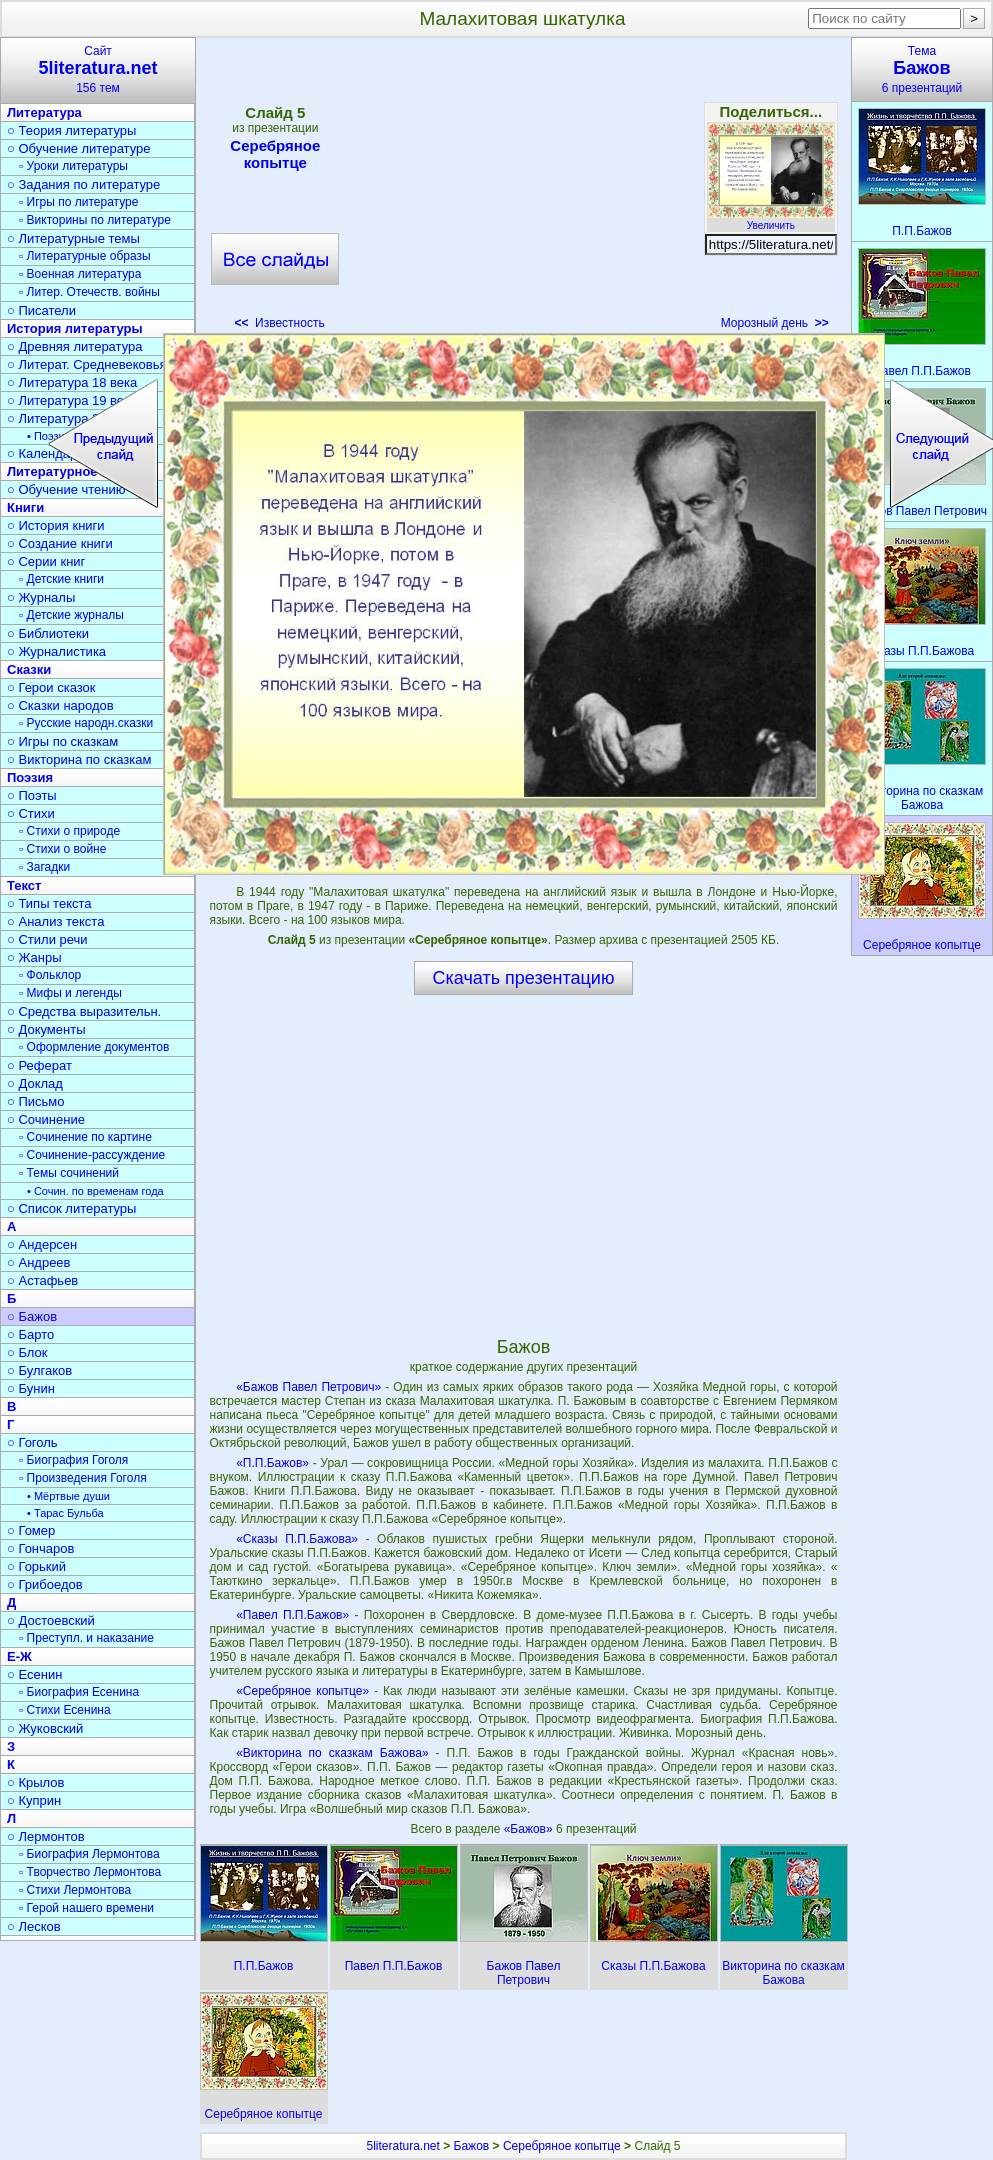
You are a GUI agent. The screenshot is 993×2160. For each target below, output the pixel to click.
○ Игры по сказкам (62, 741)
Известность (279, 323)
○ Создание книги (60, 543)
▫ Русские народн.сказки (86, 723)
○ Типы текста (49, 903)
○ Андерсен (42, 1244)
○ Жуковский (45, 1728)
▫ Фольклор (50, 975)
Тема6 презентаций (922, 69)
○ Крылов (35, 1782)
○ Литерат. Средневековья (87, 364)
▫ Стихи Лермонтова (75, 1890)
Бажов (472, 2146)
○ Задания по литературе (83, 184)
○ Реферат (39, 1065)
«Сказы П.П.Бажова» (297, 1539)
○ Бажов (32, 1316)
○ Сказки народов (60, 705)
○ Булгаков (39, 1370)
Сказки (29, 669)
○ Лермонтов (46, 1836)
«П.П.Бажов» (272, 1463)
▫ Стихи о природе (69, 831)
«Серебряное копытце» (302, 1691)
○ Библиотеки (48, 633)
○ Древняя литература (74, 346)
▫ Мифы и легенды (70, 993)
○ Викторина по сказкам (79, 759)
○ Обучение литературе (79, 148)
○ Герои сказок (51, 687)
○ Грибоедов (45, 1584)
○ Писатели (41, 310)
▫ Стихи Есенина (65, 1710)
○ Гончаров (40, 1548)
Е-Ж (19, 1656)
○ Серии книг (46, 561)
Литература (44, 112)
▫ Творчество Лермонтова (90, 1872)
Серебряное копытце (275, 154)
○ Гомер (31, 1530)
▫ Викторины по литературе (95, 220)
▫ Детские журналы (71, 615)
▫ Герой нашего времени (86, 1908)
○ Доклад (35, 1083)
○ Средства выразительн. (84, 1011)
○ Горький (36, 1566)
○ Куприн (34, 1800)
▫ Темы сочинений (69, 1173)
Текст (24, 885)
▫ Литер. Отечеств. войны (89, 292)
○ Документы (46, 1029)
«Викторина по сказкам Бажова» (332, 1753)
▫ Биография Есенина (79, 1692)
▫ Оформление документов (94, 1047)
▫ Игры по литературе (78, 202)
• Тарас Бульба (65, 1513)
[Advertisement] (523, 190)
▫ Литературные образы (85, 256)
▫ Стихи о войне (62, 849)
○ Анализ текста (55, 921)
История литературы (75, 328)
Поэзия (30, 777)
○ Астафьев (42, 1280)
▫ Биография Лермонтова (89, 1854)
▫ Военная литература (80, 274)
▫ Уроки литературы (73, 166)
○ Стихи (31, 813)
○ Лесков (34, 1926)
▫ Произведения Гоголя (83, 1478)
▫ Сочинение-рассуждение (92, 1155)
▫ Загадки (44, 867)
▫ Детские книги (61, 579)
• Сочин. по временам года (95, 1191)
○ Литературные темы (73, 238)
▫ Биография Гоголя (73, 1460)
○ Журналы (41, 597)
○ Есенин (34, 1674)
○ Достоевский (51, 1620)
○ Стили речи (47, 939)
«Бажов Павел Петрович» (308, 1387)
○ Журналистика (56, 651)
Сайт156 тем (98, 69)
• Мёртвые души (68, 1496)
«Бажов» (530, 1829)
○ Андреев (39, 1262)
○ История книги (56, 525)
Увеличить (771, 220)
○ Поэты (32, 795)
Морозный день (775, 323)
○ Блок (27, 1352)
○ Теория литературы (71, 130)
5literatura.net (402, 2146)
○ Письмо (36, 1101)
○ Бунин (31, 1388)
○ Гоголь (32, 1442)
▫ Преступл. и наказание (86, 1638)
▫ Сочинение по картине (85, 1137)
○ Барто (30, 1334)
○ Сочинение (46, 1119)
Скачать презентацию (524, 978)
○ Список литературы (71, 1208)
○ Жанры (34, 957)
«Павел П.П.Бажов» (292, 1615)
